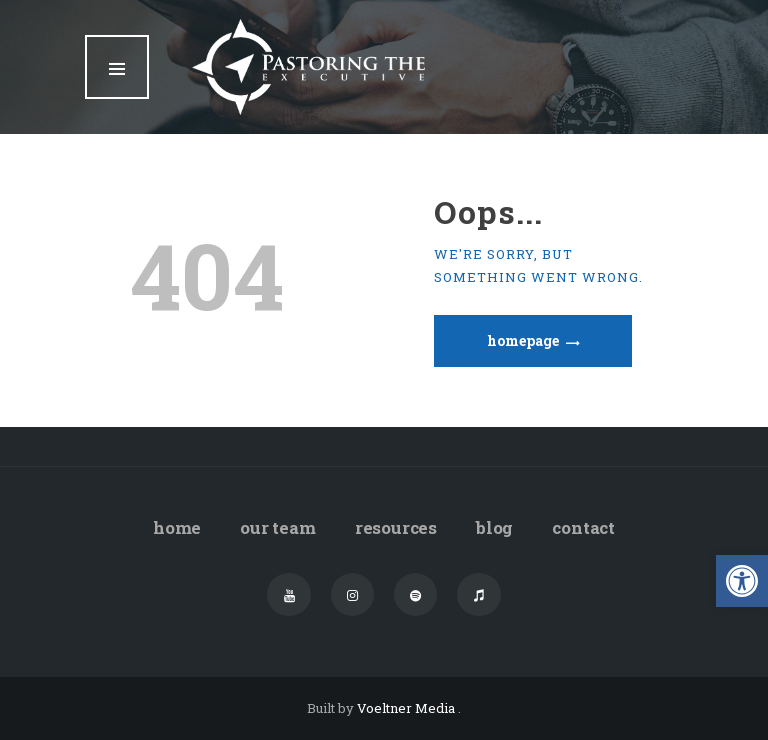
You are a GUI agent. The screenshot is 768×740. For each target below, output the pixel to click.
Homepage (523, 340)
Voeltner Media (407, 708)
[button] (742, 581)
